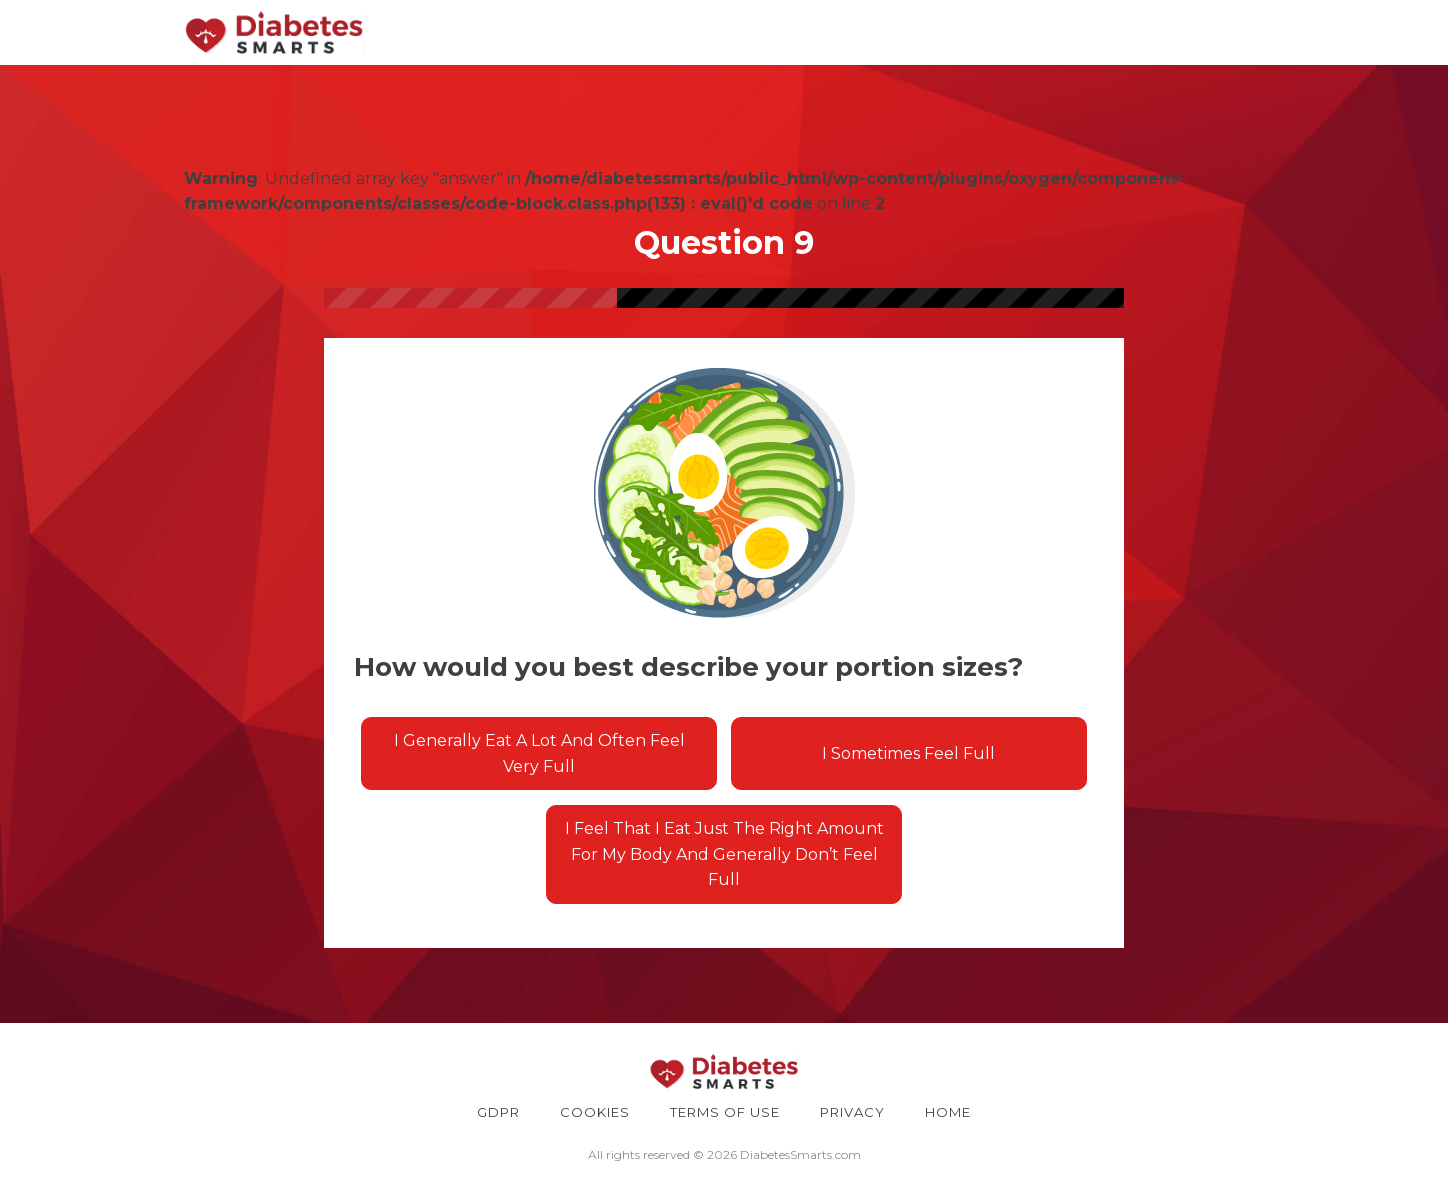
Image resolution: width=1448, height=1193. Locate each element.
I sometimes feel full (908, 753)
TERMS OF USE (725, 1112)
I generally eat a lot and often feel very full (539, 753)
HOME (948, 1112)
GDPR (498, 1112)
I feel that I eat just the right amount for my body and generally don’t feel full (724, 854)
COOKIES (595, 1112)
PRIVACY (852, 1112)
